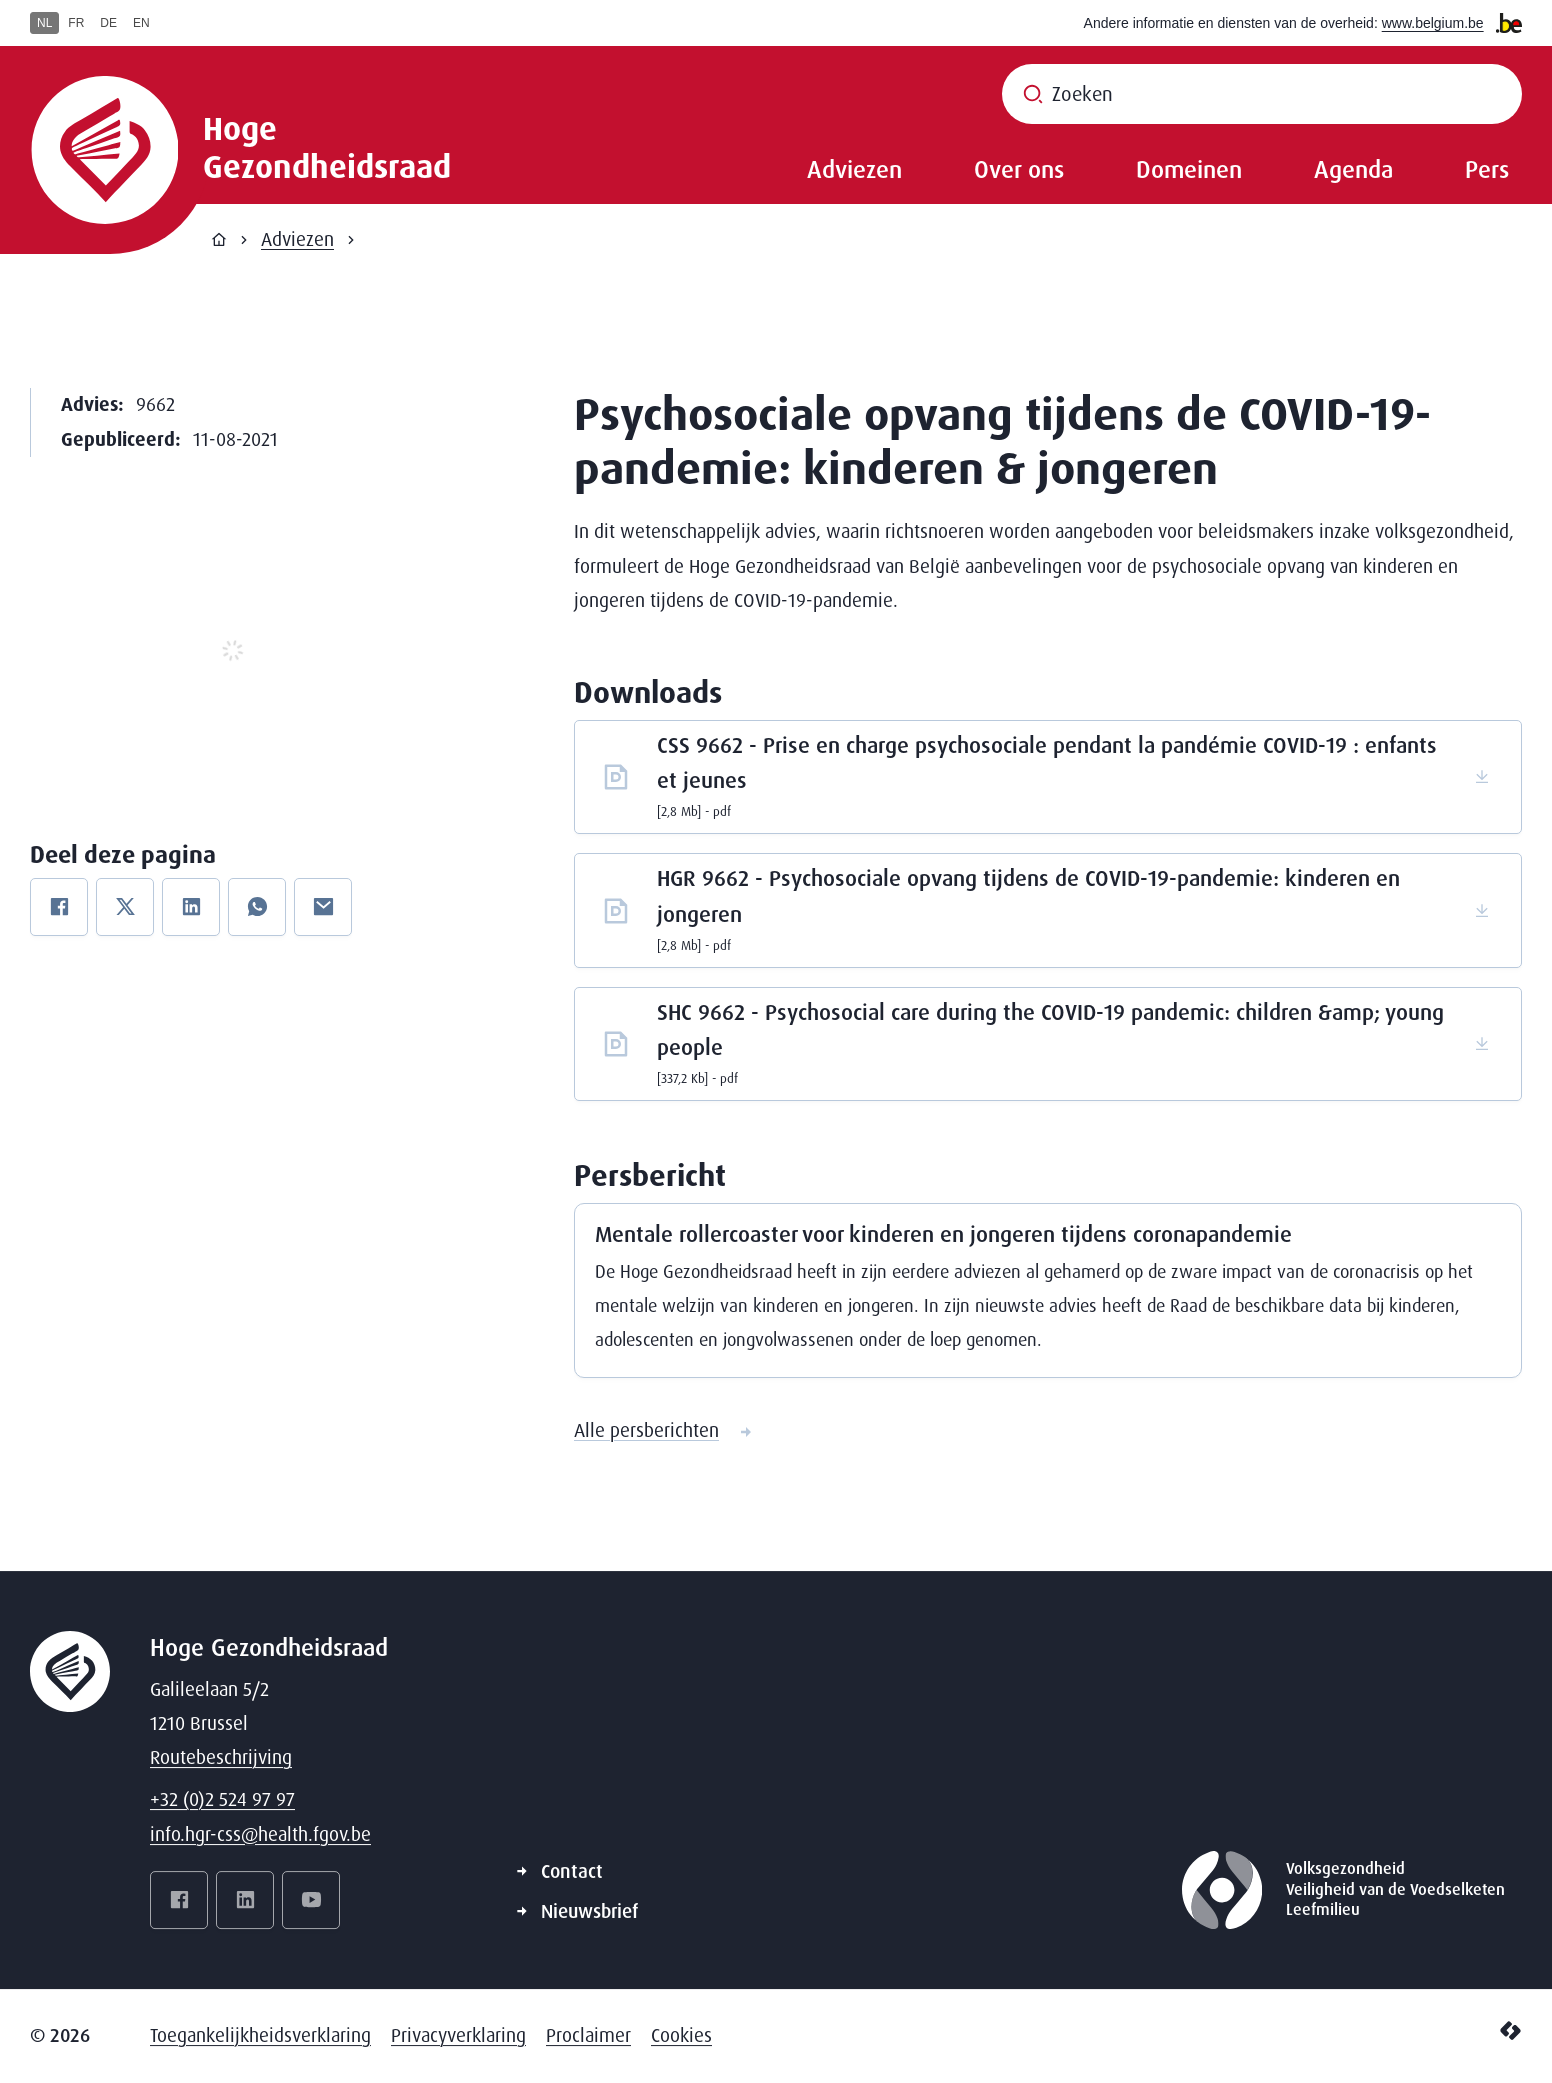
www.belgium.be (1433, 23)
